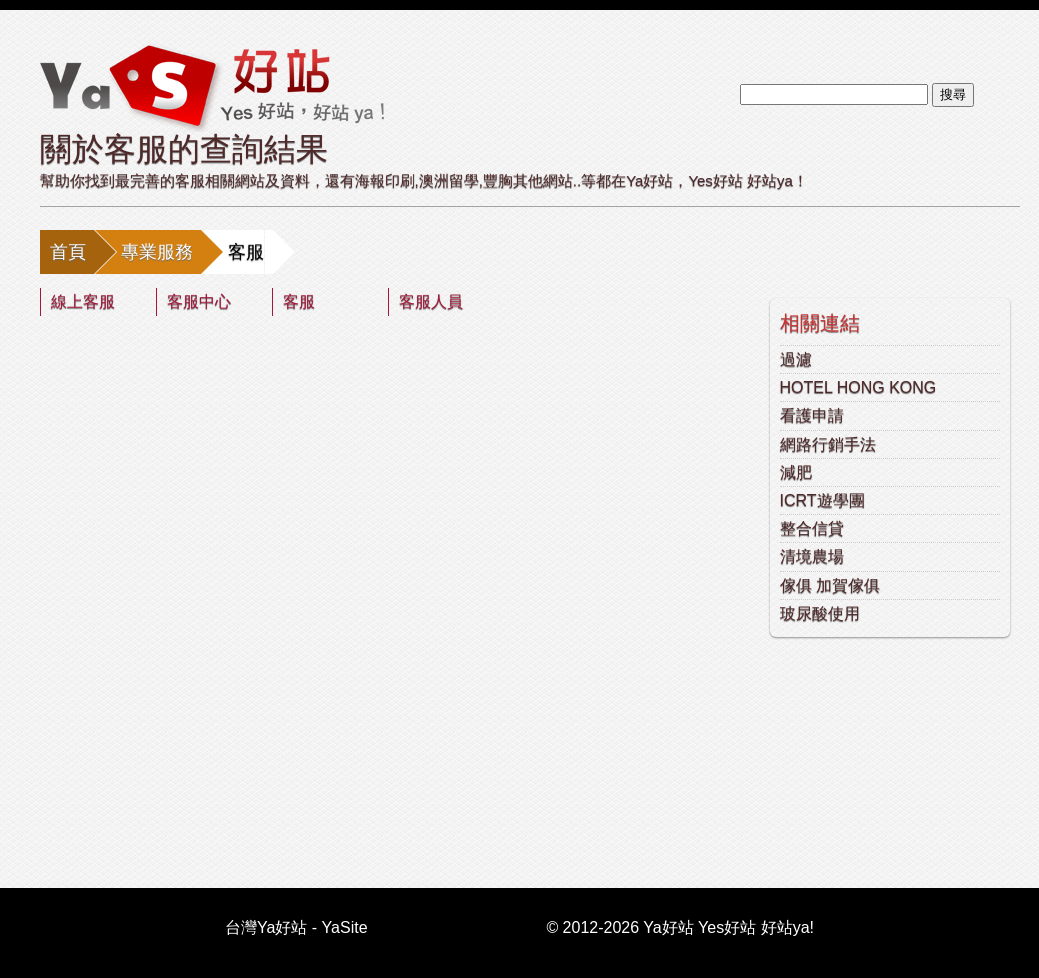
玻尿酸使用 (820, 613)
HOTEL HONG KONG (858, 387)
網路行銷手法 (828, 444)
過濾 (796, 359)
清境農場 (812, 556)
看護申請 (812, 415)
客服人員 (431, 301)
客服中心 (199, 301)
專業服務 (157, 252)
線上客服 (83, 301)
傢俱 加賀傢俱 (830, 585)
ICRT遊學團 (822, 500)
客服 (299, 301)
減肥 (796, 472)
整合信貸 (812, 528)
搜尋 (953, 94)
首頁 (68, 252)
